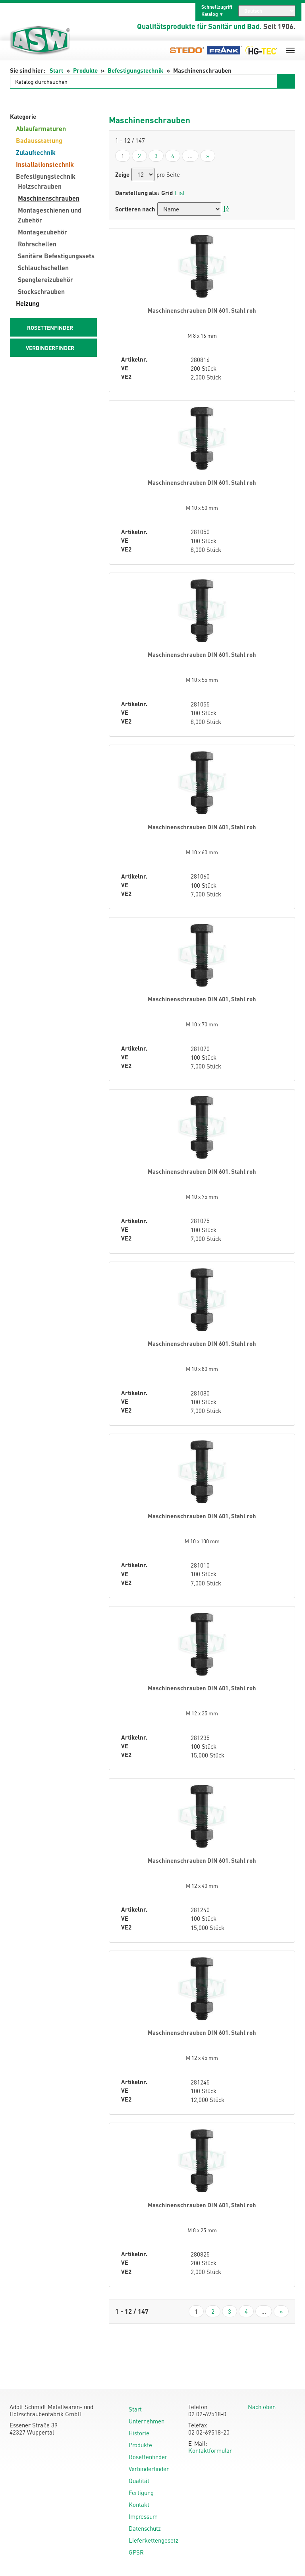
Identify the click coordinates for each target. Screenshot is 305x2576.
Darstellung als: (137, 192)
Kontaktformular (210, 2450)
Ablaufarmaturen (41, 128)
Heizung (27, 303)
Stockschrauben (41, 291)
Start (56, 70)
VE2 (126, 377)
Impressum (143, 2516)
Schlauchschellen (43, 267)
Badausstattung (39, 140)
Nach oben (262, 2407)
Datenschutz (145, 2528)
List (180, 192)
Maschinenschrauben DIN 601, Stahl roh (202, 310)
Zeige (122, 175)
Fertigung (141, 2493)
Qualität (139, 2481)
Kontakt (139, 2504)
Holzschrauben (40, 186)
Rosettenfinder (148, 2457)
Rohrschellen (37, 244)
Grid (167, 192)
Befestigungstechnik (135, 70)
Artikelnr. (134, 359)
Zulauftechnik (36, 152)
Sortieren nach (135, 209)
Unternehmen (146, 2421)
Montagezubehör (42, 232)
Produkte (85, 70)
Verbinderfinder (149, 2469)
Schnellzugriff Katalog (216, 10)
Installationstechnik (45, 164)
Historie (139, 2433)
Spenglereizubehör (45, 279)
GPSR (136, 2552)
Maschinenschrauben (48, 198)
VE (124, 368)
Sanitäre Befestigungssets (56, 256)
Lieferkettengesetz (153, 2540)
